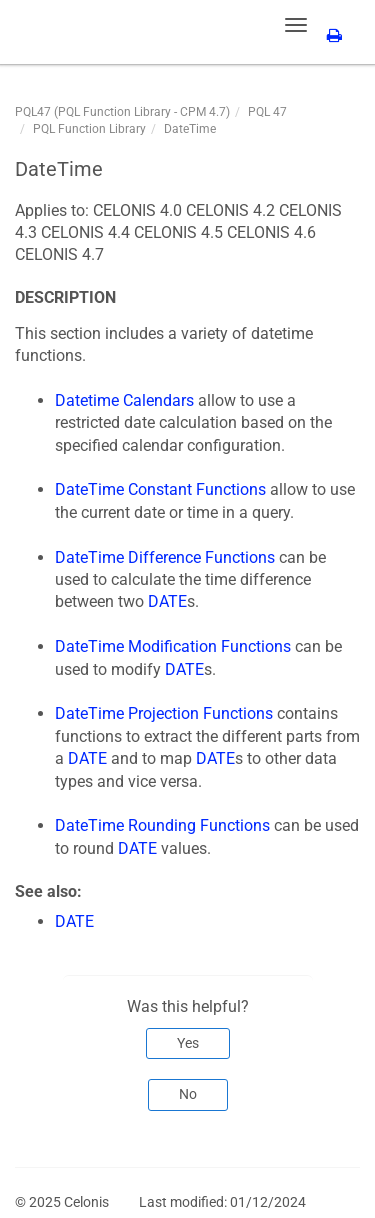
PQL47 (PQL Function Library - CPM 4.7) (122, 112)
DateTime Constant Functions (160, 489)
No (188, 1094)
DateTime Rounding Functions (162, 825)
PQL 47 (267, 112)
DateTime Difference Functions (165, 557)
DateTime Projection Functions (164, 713)
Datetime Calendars (124, 400)
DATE (167, 601)
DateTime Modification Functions (173, 646)
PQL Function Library (89, 129)
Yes (188, 1043)
